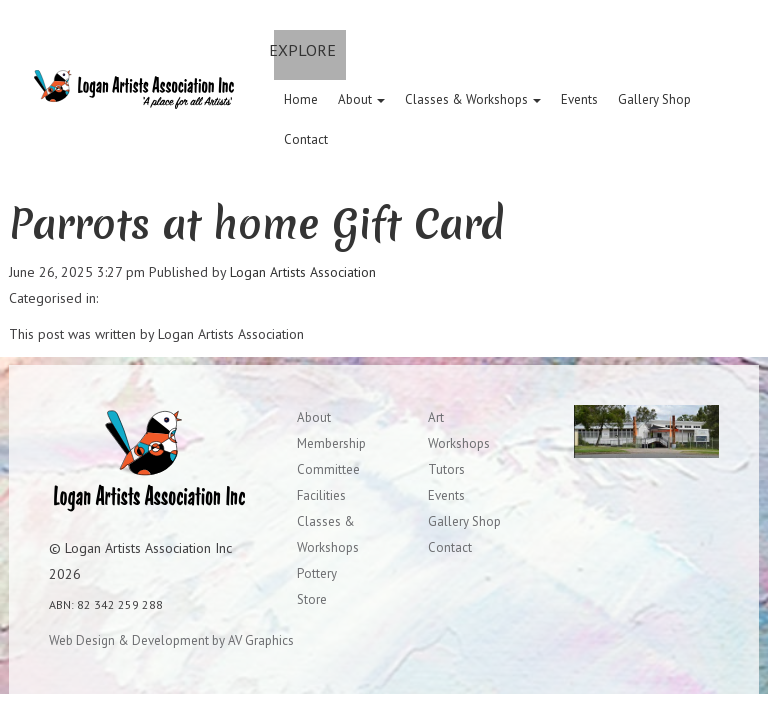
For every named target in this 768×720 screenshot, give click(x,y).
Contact (306, 139)
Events (579, 99)
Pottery (317, 573)
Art (436, 417)
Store (312, 599)
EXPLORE (302, 50)
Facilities (321, 495)
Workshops (459, 443)
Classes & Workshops (473, 99)
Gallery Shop (654, 99)
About (361, 99)
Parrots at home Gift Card (256, 224)
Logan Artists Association (303, 272)
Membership (331, 443)
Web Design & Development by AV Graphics (171, 640)
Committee (328, 469)
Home (301, 99)
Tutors (446, 469)
